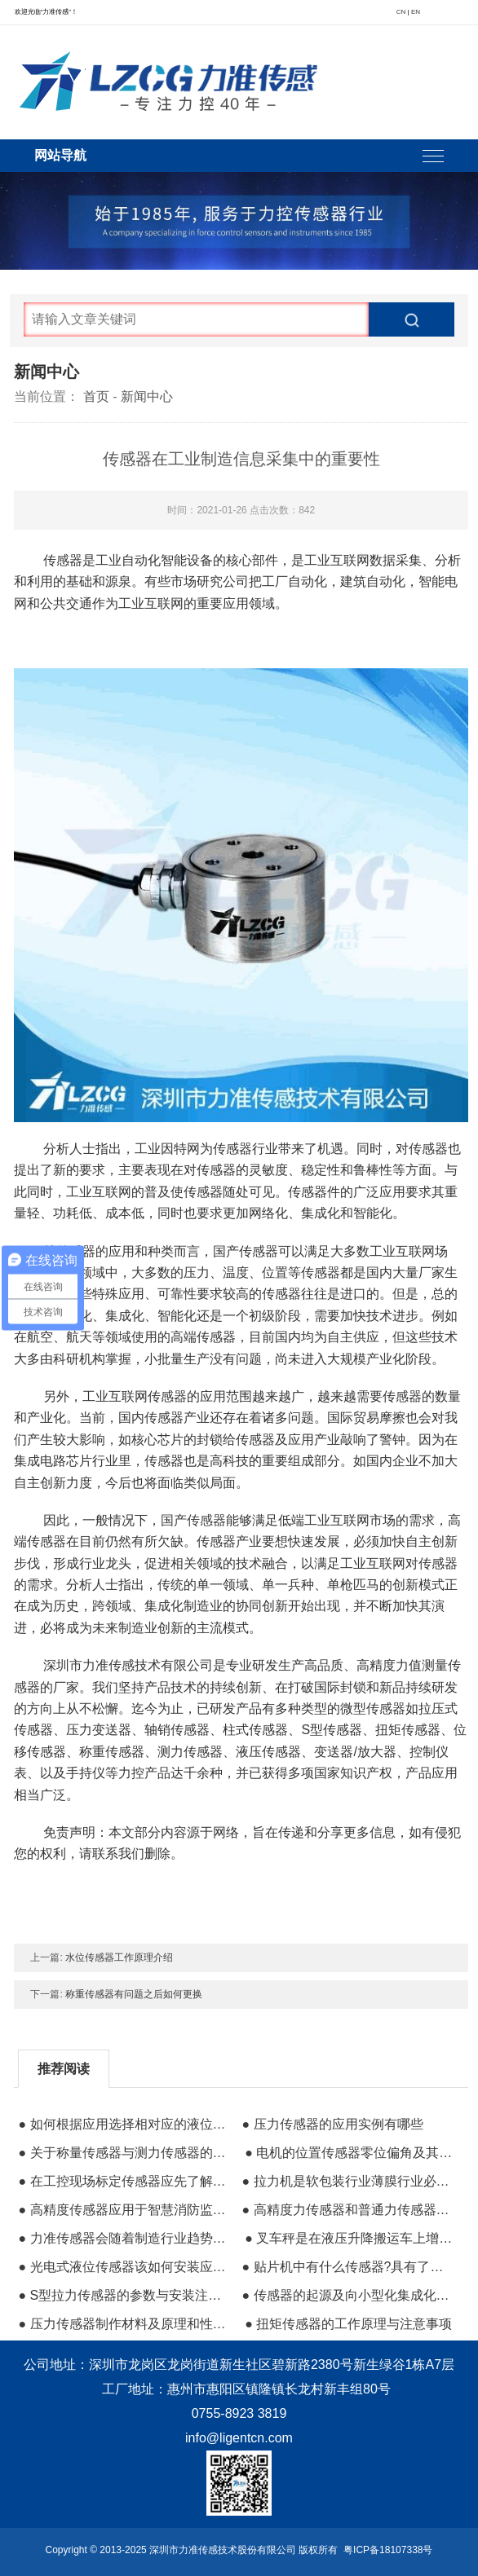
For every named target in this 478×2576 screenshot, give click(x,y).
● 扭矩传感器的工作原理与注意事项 (348, 2324)
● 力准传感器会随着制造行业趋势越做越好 (122, 2238)
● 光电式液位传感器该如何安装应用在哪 (122, 2267)
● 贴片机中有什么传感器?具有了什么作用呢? (345, 2267)
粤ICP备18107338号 (387, 2550)
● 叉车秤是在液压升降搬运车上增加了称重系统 (349, 2238)
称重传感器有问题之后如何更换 (133, 1994)
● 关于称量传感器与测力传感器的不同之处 (122, 2153)
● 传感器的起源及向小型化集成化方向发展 (345, 2295)
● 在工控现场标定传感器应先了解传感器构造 (122, 2181)
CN (401, 11)
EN (415, 11)
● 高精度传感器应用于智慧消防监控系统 (122, 2210)
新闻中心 (147, 396)
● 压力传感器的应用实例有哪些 (332, 2124)
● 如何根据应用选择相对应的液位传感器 (122, 2124)
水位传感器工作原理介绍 (119, 1957)
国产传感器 (193, 1520)
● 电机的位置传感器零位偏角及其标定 (349, 2153)
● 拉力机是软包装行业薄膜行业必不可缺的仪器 (345, 2181)
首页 (96, 396)
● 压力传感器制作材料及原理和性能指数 (122, 2324)
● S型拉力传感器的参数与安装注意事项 (122, 2295)
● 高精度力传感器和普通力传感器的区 (345, 2210)
